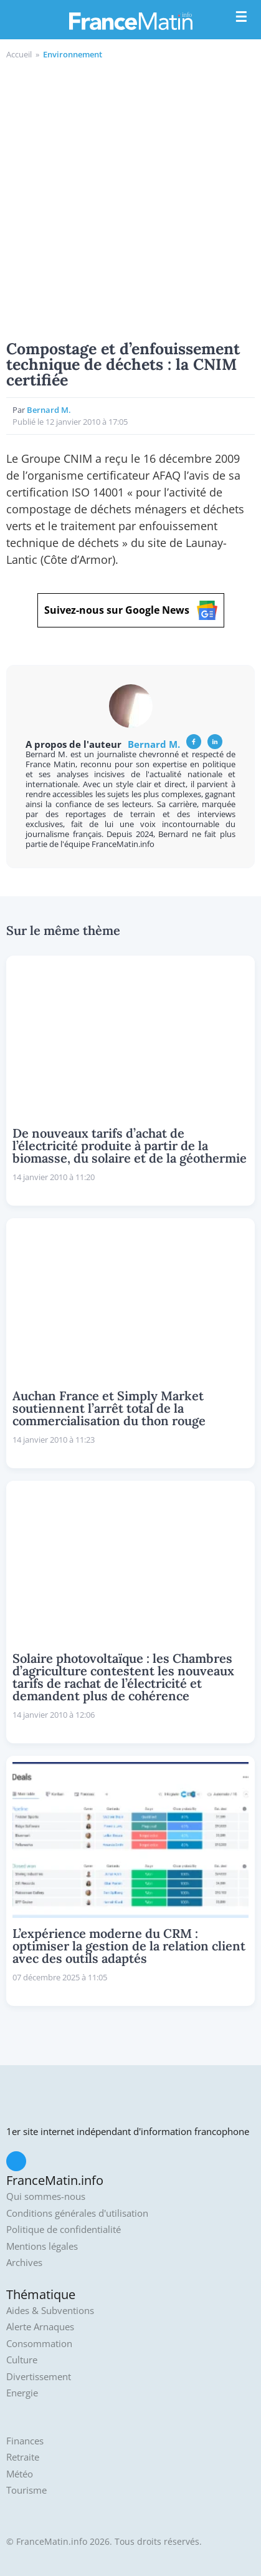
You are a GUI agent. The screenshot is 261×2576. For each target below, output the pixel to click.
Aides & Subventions (50, 2311)
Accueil (19, 54)
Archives (24, 2263)
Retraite (22, 2457)
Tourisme (26, 2490)
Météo (19, 2474)
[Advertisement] (130, 198)
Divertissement (38, 2377)
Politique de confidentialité (63, 2229)
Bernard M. (49, 409)
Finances (25, 2441)
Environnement (72, 54)
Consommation (39, 2344)
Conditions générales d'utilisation (77, 2213)
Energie (22, 2393)
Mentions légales (42, 2246)
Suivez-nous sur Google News (130, 610)
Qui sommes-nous (45, 2196)
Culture (21, 2360)
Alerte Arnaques (40, 2327)
